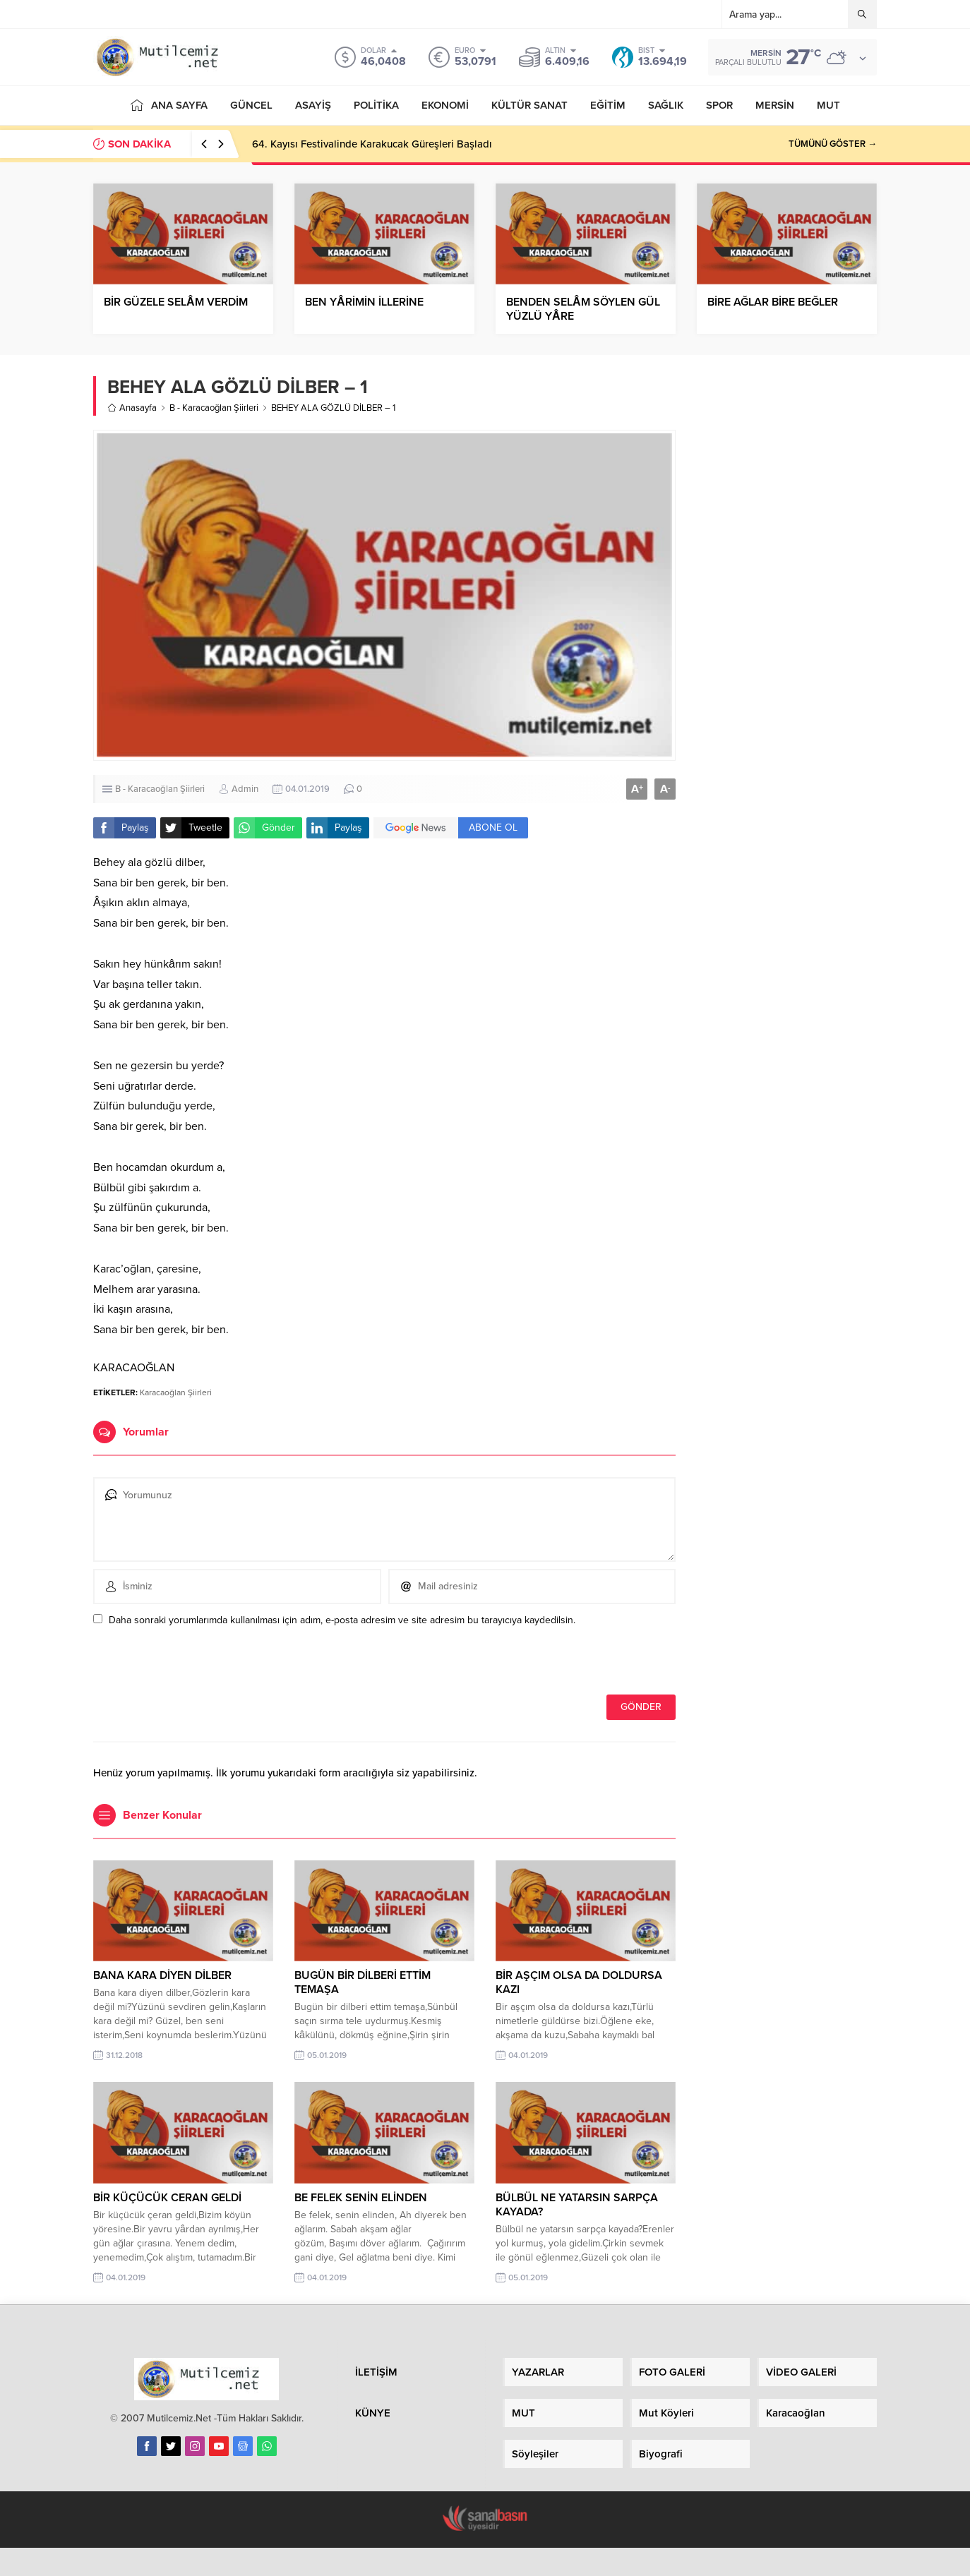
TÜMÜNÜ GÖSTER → (833, 144)
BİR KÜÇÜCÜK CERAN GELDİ (167, 2198)
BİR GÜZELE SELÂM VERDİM (176, 302)
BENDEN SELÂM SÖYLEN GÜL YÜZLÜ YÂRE (583, 309)
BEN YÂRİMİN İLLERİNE (364, 302)
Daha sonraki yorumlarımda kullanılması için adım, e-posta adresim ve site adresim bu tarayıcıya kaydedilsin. (342, 1620)
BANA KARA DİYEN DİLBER (162, 1975)
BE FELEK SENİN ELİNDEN (360, 2198)
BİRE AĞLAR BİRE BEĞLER (772, 302)
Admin (245, 789)
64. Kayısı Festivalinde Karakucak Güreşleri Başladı (372, 144)
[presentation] (190, 1664)
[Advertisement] (787, 593)
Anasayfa (132, 408)
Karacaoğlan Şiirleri (176, 1392)
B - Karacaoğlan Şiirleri (213, 408)
